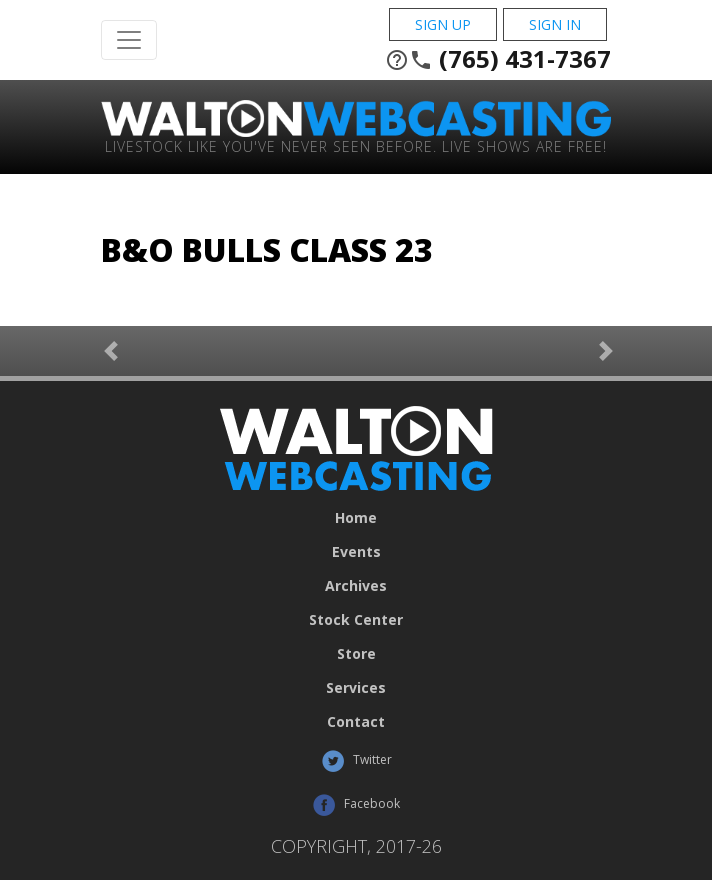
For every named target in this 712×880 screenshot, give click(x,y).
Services (356, 688)
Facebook (356, 805)
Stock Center (356, 620)
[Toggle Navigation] (129, 40)
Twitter (356, 761)
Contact (356, 722)
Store (356, 654)
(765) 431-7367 (498, 59)
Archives (356, 586)
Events (356, 552)
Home (356, 518)
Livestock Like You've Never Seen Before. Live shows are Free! (356, 145)
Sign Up (443, 24)
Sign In (555, 24)
